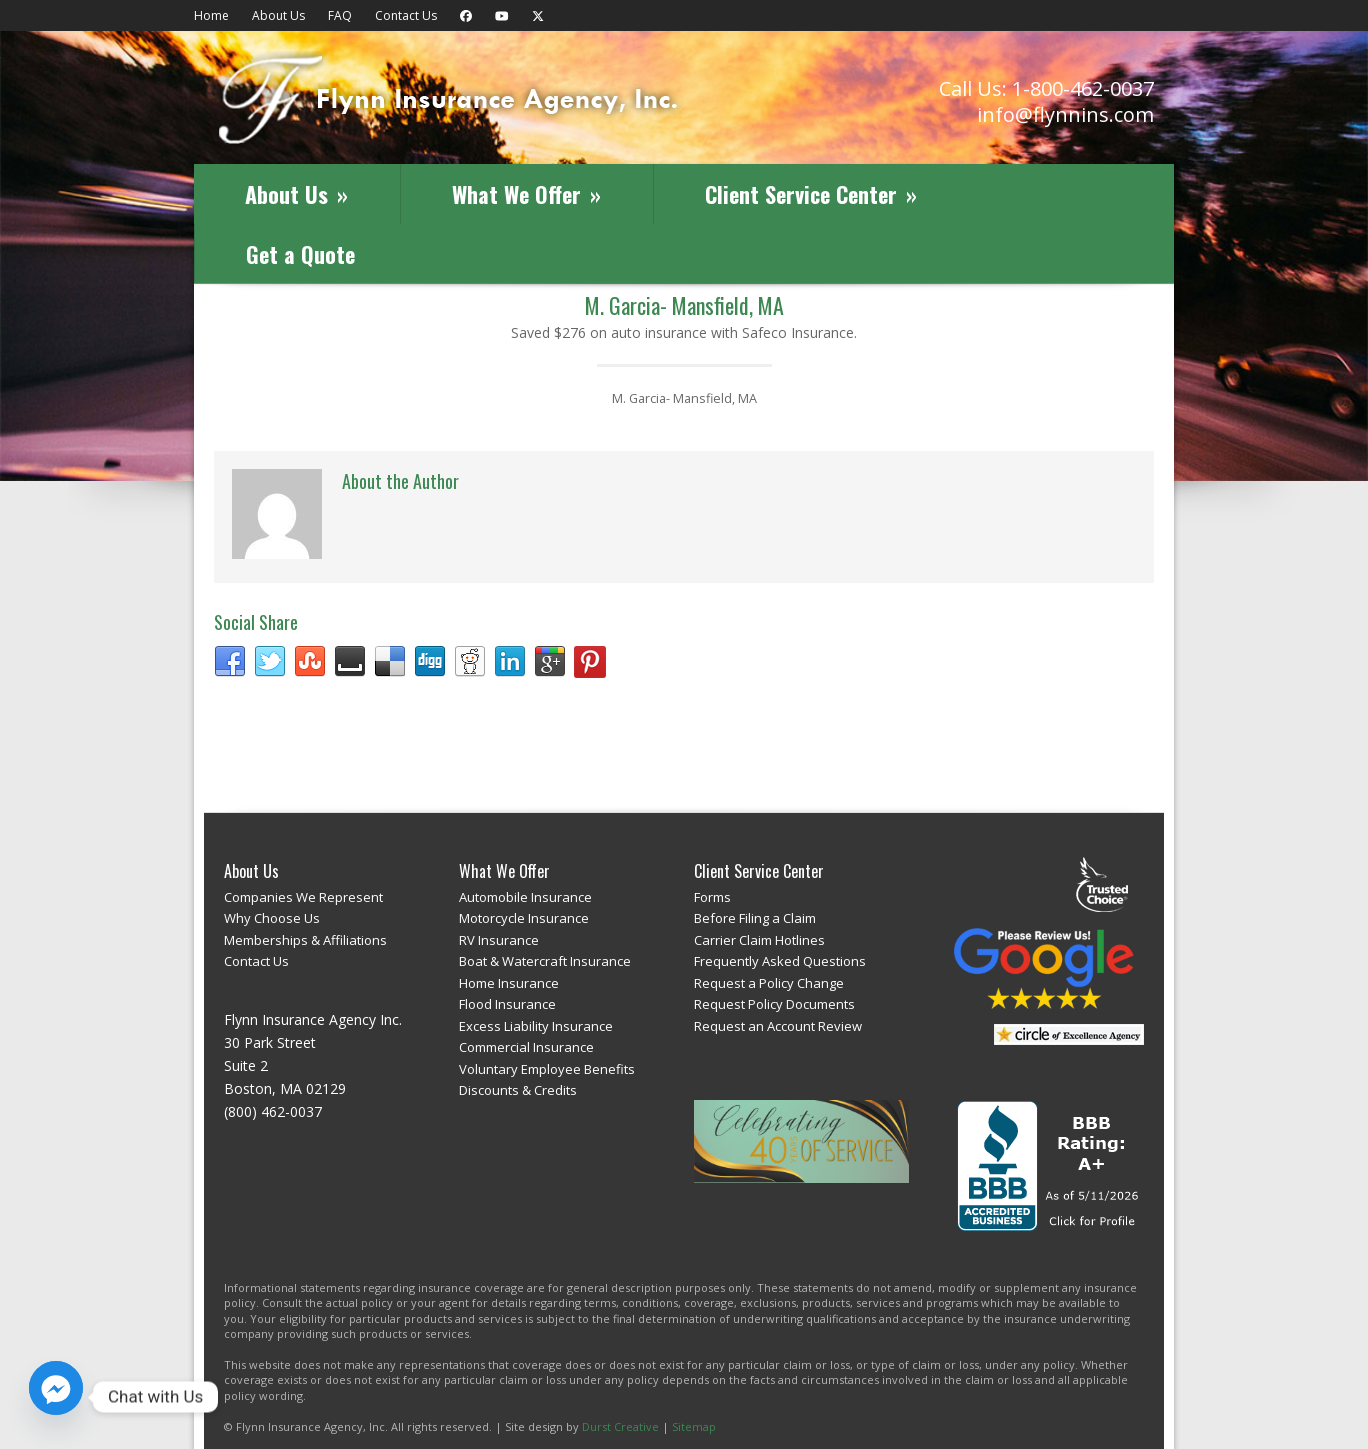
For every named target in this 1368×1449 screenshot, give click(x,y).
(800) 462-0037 (273, 1111)
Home (211, 15)
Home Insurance (509, 983)
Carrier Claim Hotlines (759, 940)
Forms (712, 897)
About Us (278, 15)
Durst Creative (620, 1426)
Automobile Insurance (525, 897)
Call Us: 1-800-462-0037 (1046, 88)
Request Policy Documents (774, 1004)
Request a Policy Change (769, 983)
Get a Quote (300, 254)
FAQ (340, 15)
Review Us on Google (1044, 968)
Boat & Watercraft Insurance (545, 961)
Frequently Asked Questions (780, 961)
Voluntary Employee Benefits (547, 1069)
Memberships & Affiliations (305, 940)
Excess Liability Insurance (536, 1026)
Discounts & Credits (518, 1090)
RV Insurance (499, 940)
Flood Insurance (507, 1004)
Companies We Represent (303, 897)
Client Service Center (811, 194)
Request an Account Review (778, 1026)
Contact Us (406, 15)
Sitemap (694, 1426)
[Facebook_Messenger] (56, 1397)
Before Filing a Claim (755, 918)
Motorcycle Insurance (524, 918)
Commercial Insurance (526, 1047)
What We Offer (526, 194)
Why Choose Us (272, 918)
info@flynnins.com (1065, 114)
